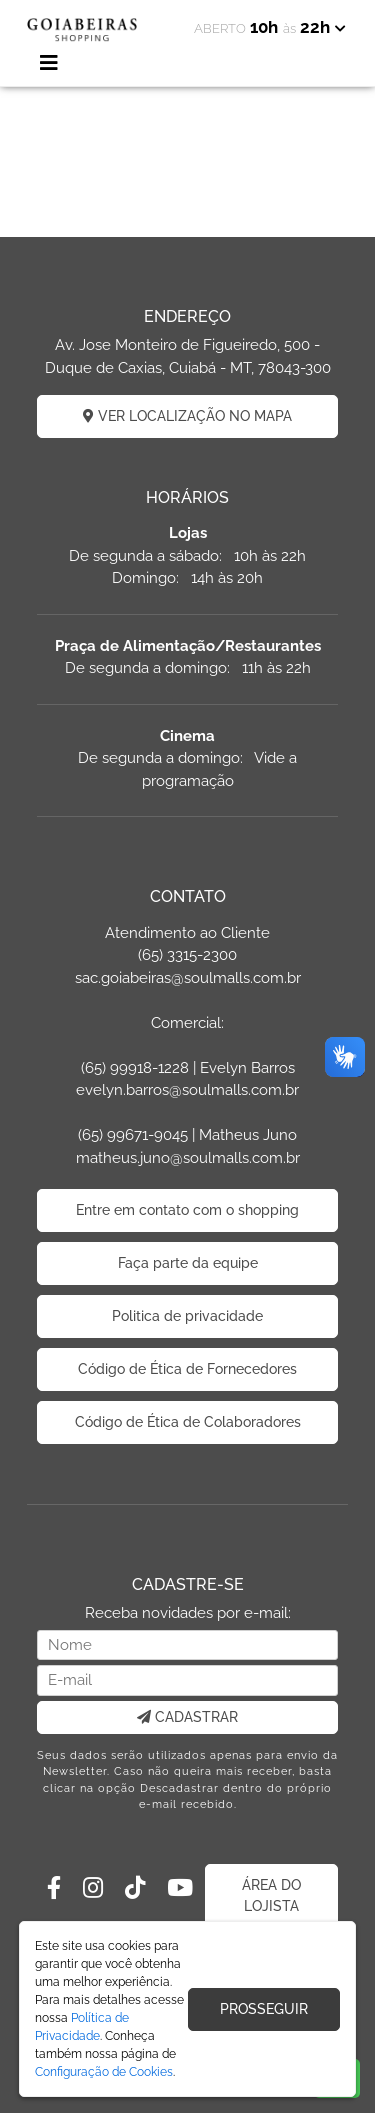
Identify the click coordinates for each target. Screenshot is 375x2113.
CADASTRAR (187, 1717)
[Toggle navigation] (49, 63)
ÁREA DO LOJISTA (271, 1895)
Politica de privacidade (187, 1316)
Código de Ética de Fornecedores (187, 1369)
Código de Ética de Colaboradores (188, 1422)
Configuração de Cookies (104, 2072)
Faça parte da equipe (188, 1263)
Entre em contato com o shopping (187, 1210)
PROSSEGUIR (264, 2009)
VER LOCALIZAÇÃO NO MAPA (187, 416)
